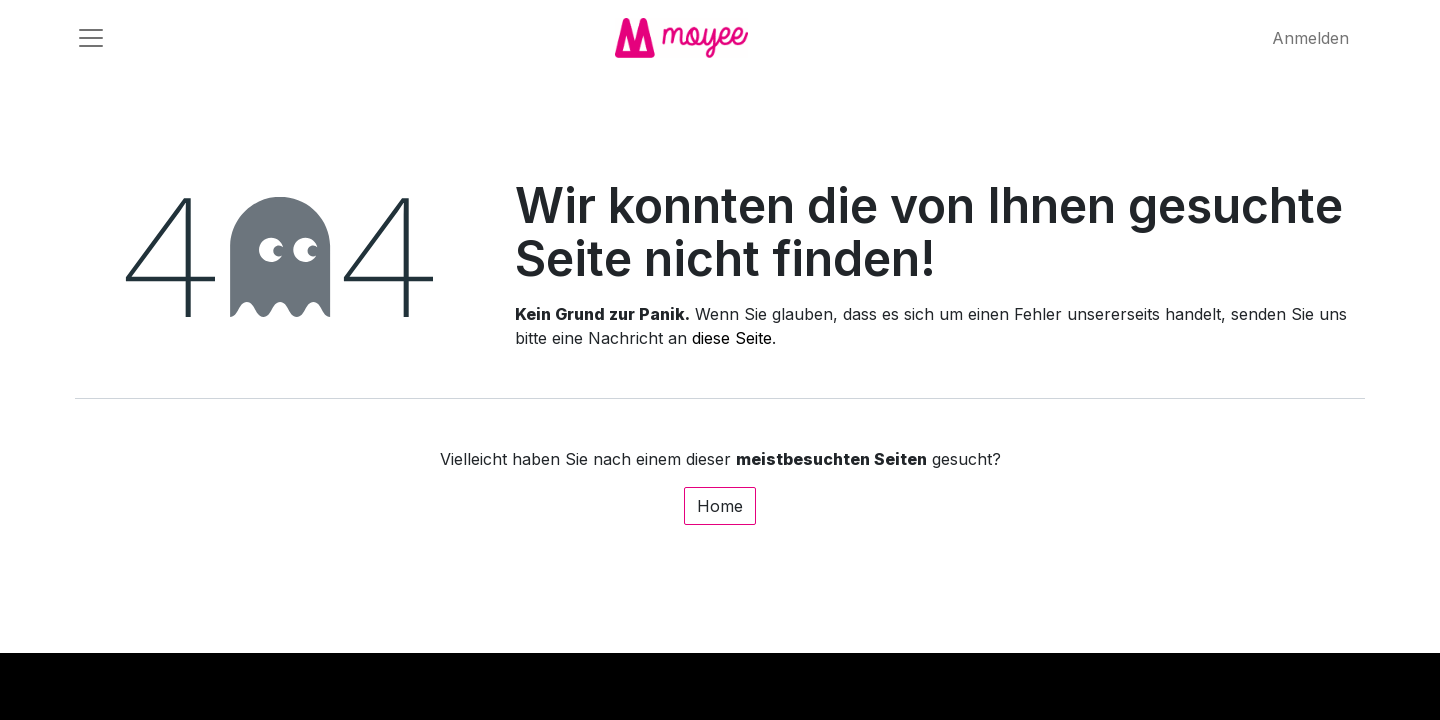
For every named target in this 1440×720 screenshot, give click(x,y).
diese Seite (732, 338)
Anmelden (1310, 38)
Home (720, 506)
